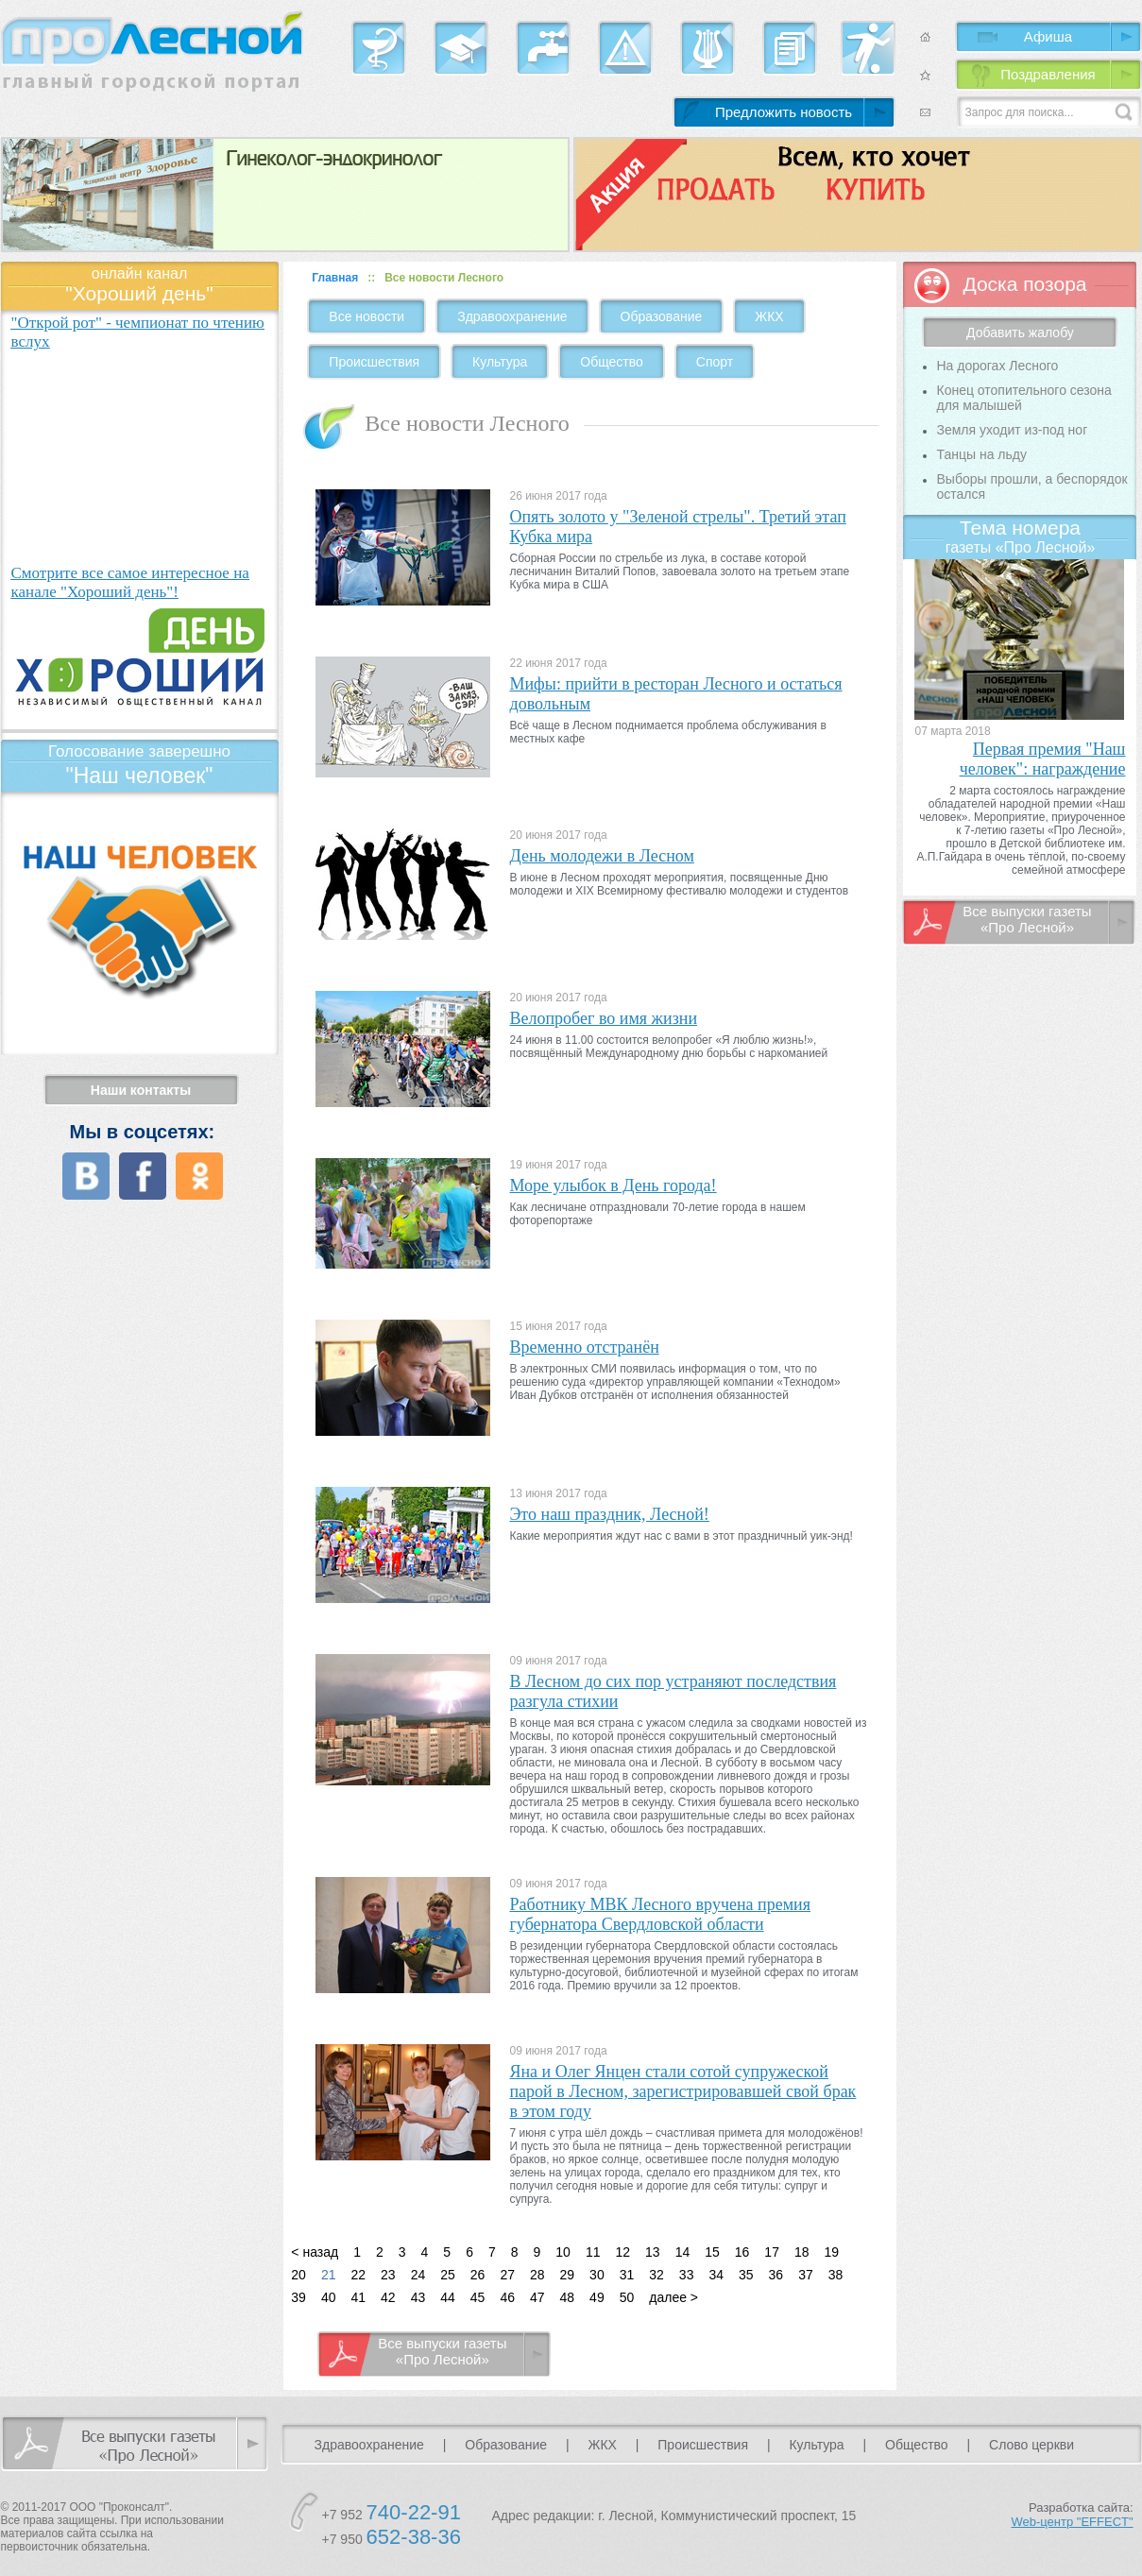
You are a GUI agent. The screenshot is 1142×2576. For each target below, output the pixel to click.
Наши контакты (141, 1090)
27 (507, 2274)
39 (298, 2297)
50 (627, 2297)
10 (563, 2252)
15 (712, 2252)
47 (537, 2297)
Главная (335, 277)
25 (447, 2274)
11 (593, 2252)
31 (627, 2274)
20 (298, 2274)
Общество (611, 361)
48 (567, 2297)
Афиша (1048, 36)
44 (447, 2297)
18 (802, 2252)
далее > (673, 2297)
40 (328, 2297)
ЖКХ (769, 316)
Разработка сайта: (1072, 2514)
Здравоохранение (512, 316)
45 (478, 2297)
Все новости (366, 316)
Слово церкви (1031, 2444)
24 (418, 2274)
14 (682, 2252)
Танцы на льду (981, 454)
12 (622, 2252)
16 (742, 2252)
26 (478, 2274)
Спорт (714, 361)
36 (776, 2274)
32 (656, 2274)
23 (388, 2274)
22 (358, 2274)
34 (716, 2274)
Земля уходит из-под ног (1011, 429)
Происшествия (374, 361)
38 (836, 2274)
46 (507, 2297)
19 (832, 2252)
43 (418, 2297)
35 (746, 2274)
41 (358, 2297)
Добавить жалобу (1020, 332)
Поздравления (1047, 74)
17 (771, 2252)
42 (388, 2297)
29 (567, 2274)
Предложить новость (783, 112)
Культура (499, 361)
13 (652, 2252)
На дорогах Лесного (997, 365)
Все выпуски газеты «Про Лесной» (442, 2351)
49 (597, 2297)
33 (686, 2274)
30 (597, 2274)
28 (537, 2274)
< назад (314, 2252)
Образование (662, 316)
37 (805, 2274)
